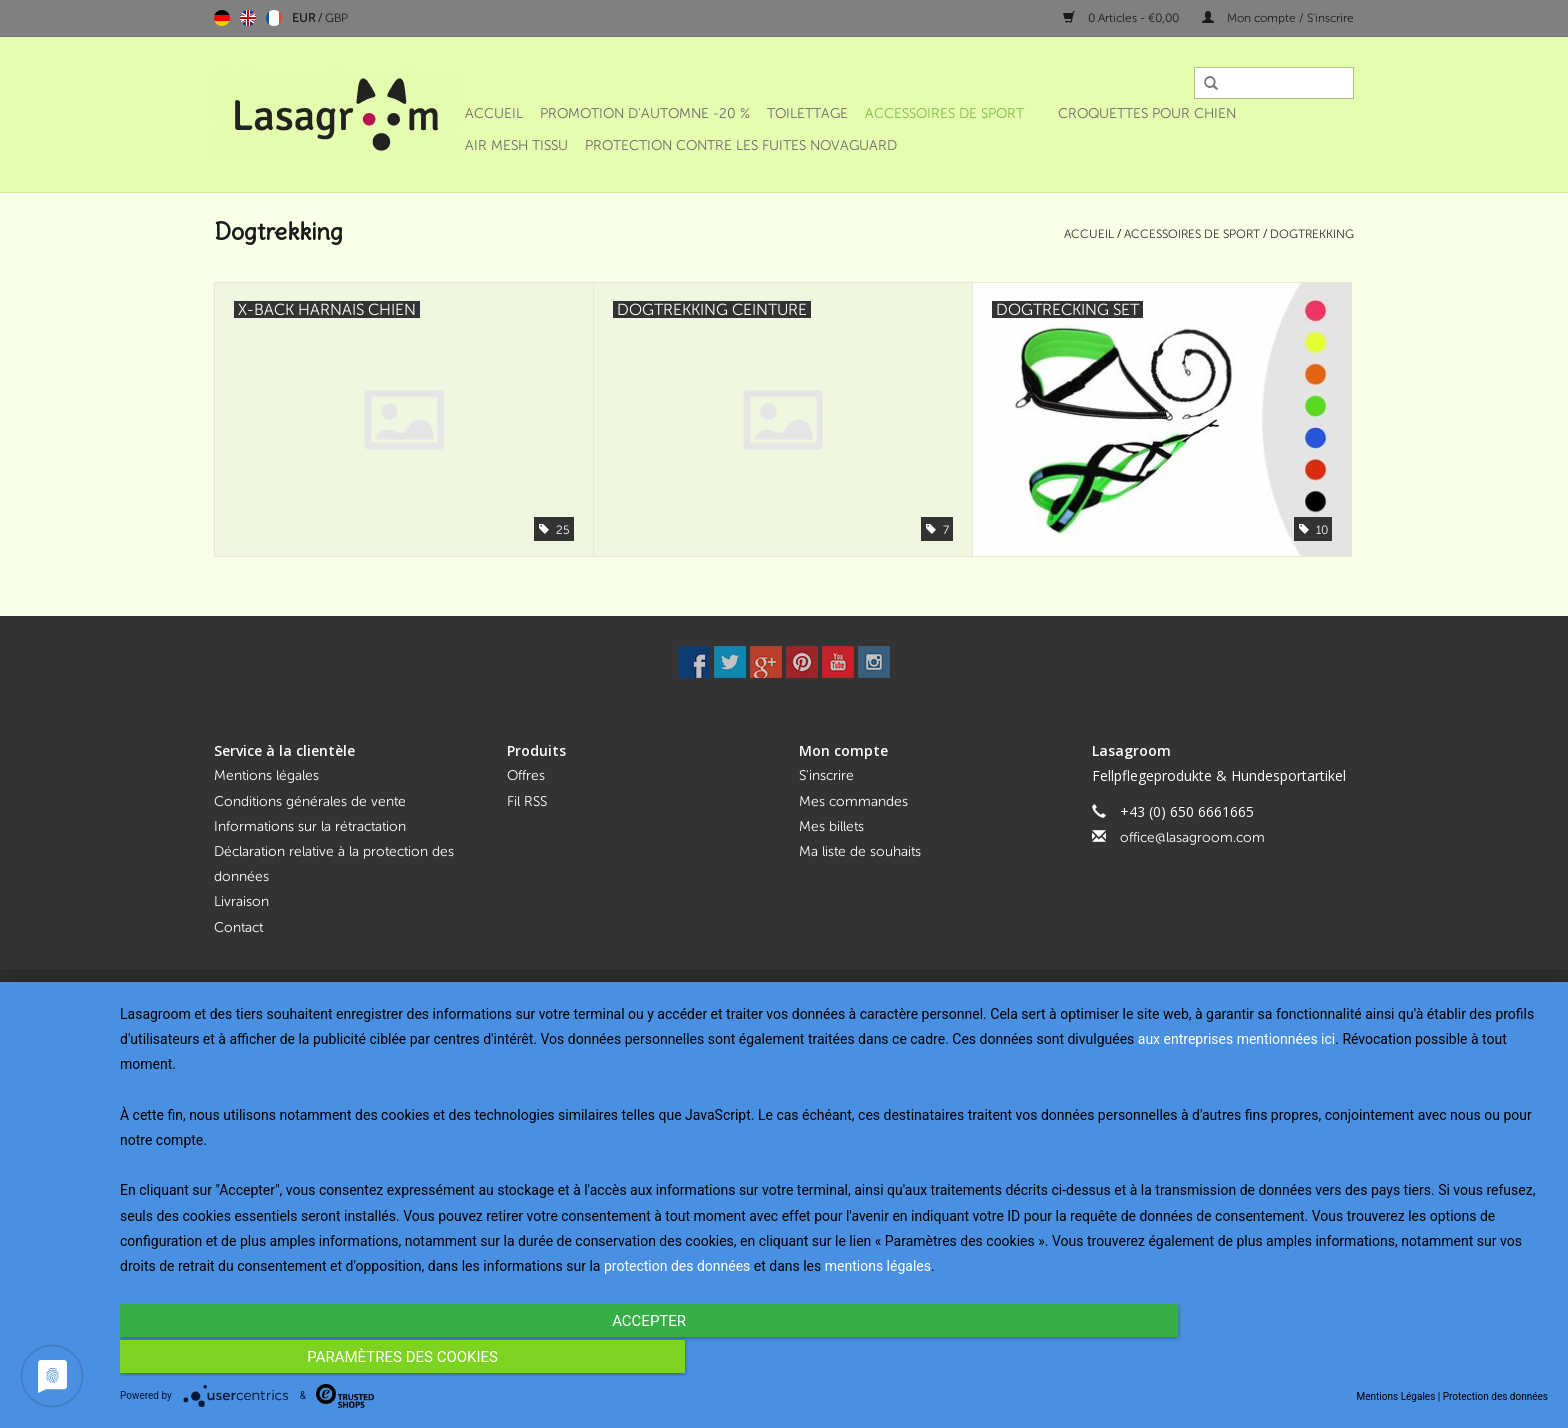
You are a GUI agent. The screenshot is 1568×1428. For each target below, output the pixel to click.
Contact (238, 927)
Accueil (494, 113)
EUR (305, 18)
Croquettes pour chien (1147, 113)
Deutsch (222, 18)
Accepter (620, 1361)
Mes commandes (853, 801)
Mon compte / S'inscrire (1278, 18)
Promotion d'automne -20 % (645, 113)
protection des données (677, 1306)
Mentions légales (266, 775)
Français (274, 18)
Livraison (241, 901)
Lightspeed (562, 996)
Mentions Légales (1396, 1396)
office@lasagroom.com (1192, 837)
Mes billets (831, 826)
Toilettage (807, 113)
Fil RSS (527, 801)
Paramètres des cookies (1333, 1361)
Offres (526, 775)
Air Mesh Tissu (516, 145)
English (248, 18)
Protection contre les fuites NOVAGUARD (741, 145)
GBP (336, 18)
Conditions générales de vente (310, 801)
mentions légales (878, 1306)
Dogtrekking (1312, 234)
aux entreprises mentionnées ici (1236, 1079)
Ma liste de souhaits (860, 851)
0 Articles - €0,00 (1122, 18)
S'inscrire (826, 775)
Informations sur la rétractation (310, 826)
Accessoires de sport (944, 113)
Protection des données (1495, 1396)
